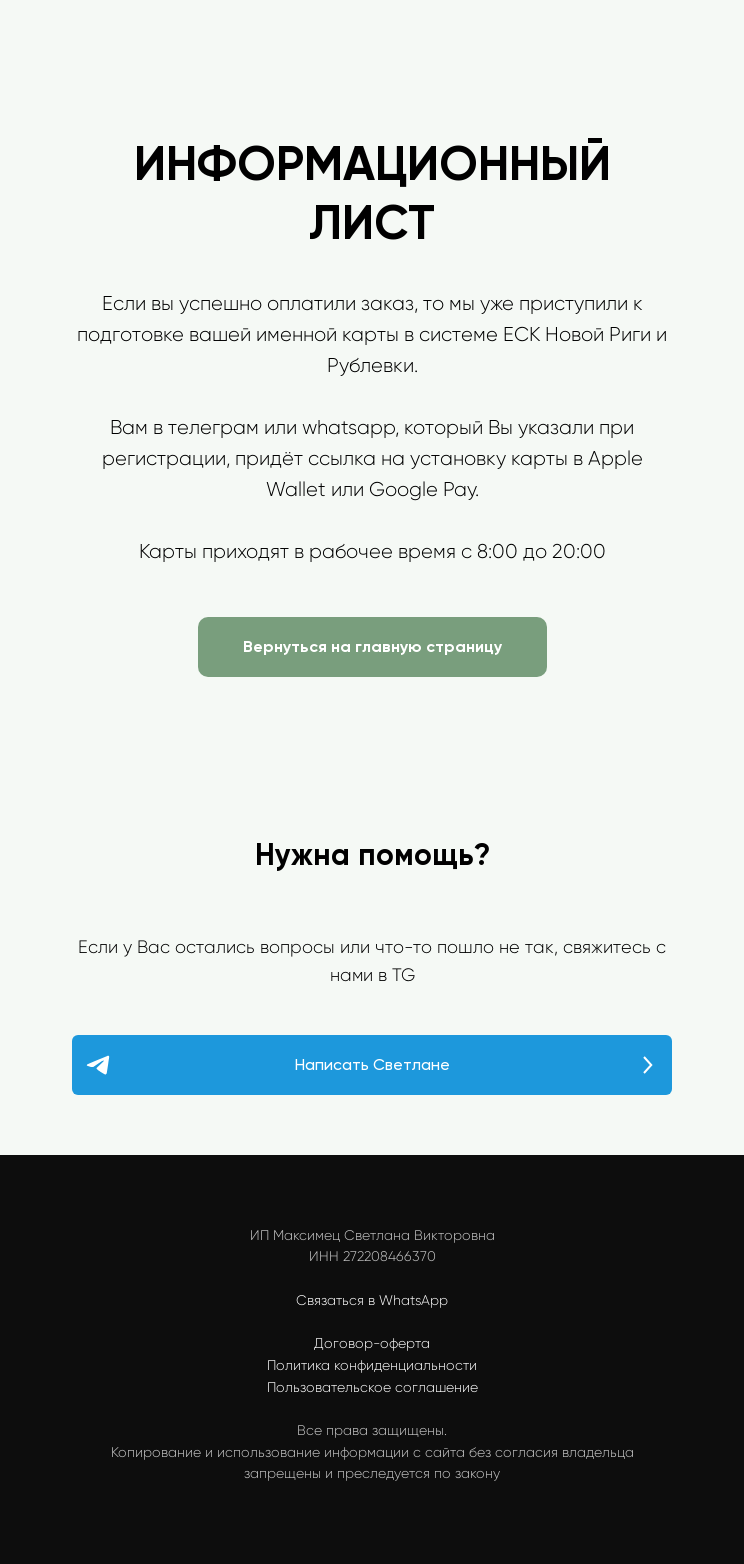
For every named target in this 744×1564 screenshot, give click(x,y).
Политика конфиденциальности (372, 1365)
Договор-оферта (372, 1343)
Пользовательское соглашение (372, 1387)
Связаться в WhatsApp (372, 1300)
